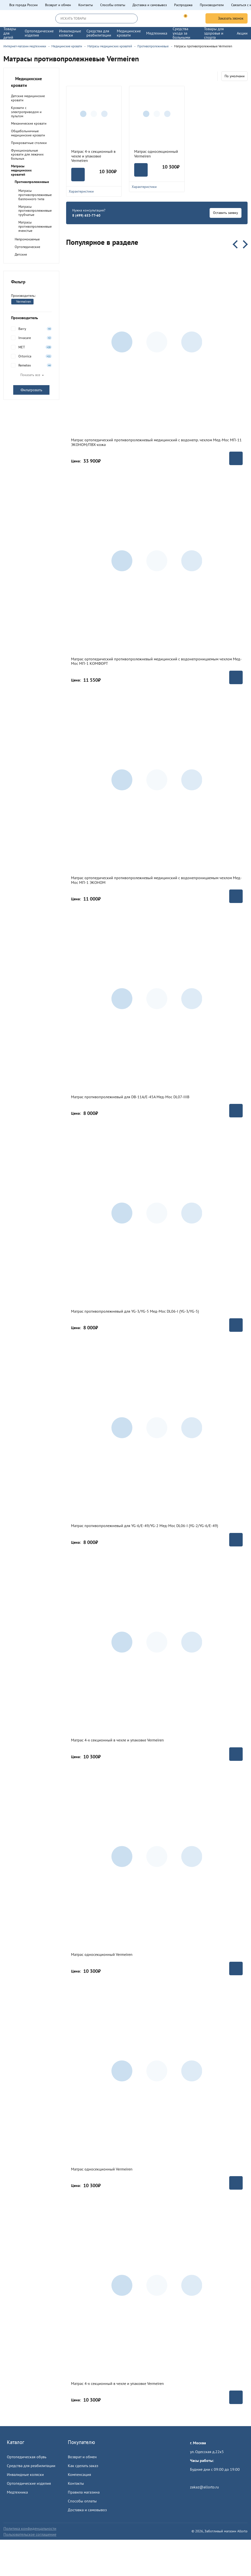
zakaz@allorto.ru (204, 2486)
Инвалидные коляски (25, 2474)
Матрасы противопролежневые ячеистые (35, 226)
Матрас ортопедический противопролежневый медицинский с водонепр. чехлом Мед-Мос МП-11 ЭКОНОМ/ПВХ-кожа (156, 442)
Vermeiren (21, 301)
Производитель (31, 317)
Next (244, 244)
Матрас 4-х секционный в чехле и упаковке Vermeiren (93, 156)
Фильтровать (31, 389)
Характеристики (94, 191)
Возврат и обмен (58, 5)
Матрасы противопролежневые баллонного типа (35, 194)
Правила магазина (84, 2492)
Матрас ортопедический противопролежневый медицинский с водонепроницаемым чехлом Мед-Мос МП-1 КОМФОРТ (156, 661)
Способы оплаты (112, 5)
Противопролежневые (32, 182)
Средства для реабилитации (31, 2465)
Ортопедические (27, 247)
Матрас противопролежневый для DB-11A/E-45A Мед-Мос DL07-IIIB (130, 1097)
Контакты (85, 5)
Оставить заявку (225, 212)
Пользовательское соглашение (29, 2534)
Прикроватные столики (29, 143)
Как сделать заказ (83, 2465)
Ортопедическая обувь (26, 2456)
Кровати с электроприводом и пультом (26, 111)
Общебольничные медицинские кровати (28, 133)
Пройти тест (200, 2478)
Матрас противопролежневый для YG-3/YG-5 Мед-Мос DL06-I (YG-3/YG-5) (135, 1311)
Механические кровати (29, 123)
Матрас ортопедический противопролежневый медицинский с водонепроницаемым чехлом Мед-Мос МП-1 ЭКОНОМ (156, 880)
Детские (21, 254)
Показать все (30, 375)
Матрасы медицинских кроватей (21, 170)
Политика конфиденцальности (29, 2528)
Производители (212, 5)
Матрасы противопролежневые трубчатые (35, 210)
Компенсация (79, 2474)
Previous (237, 244)
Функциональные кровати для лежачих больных (27, 154)
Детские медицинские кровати (28, 98)
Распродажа (183, 5)
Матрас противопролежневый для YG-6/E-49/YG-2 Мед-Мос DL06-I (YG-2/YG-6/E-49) (144, 1525)
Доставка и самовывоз (149, 5)
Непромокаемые (27, 239)
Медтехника (17, 2492)
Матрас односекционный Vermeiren (156, 153)
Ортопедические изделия (29, 2483)
